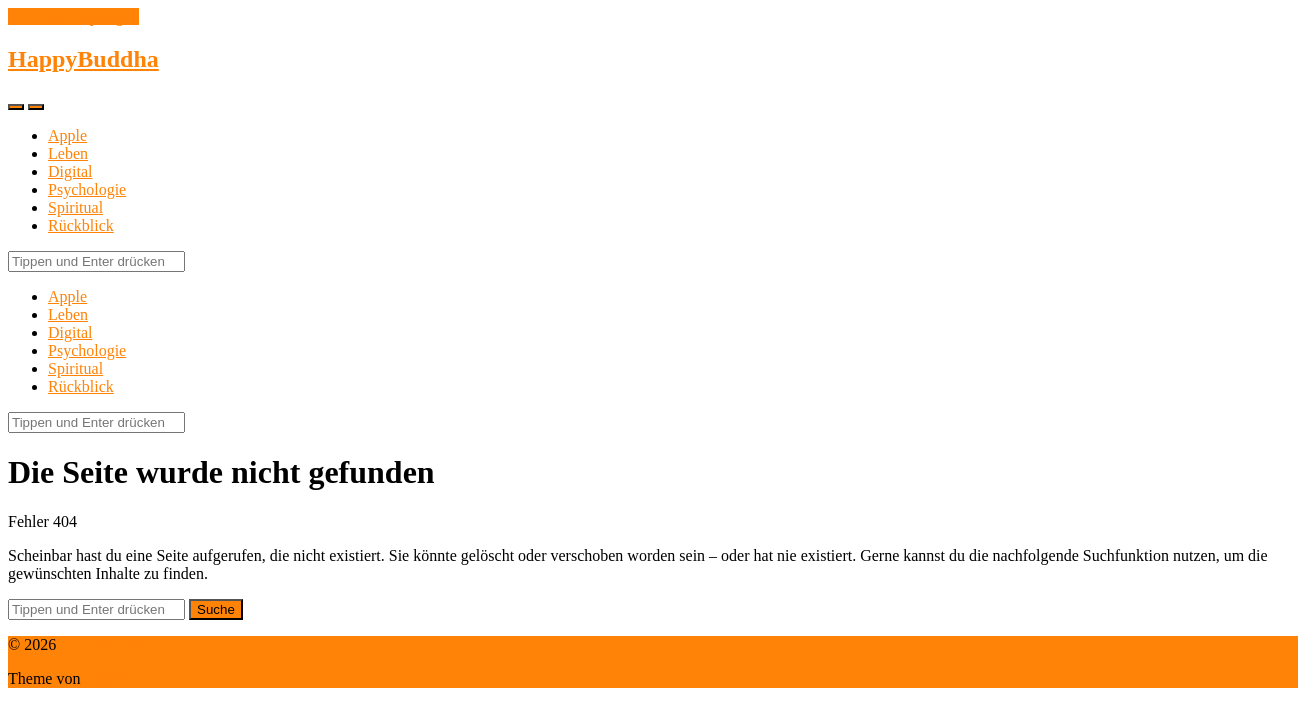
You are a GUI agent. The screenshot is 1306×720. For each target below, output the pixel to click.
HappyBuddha (83, 59)
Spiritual (75, 207)
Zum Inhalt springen (73, 16)
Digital (70, 171)
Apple (67, 135)
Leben (68, 153)
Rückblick (81, 225)
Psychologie (87, 189)
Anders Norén (129, 678)
